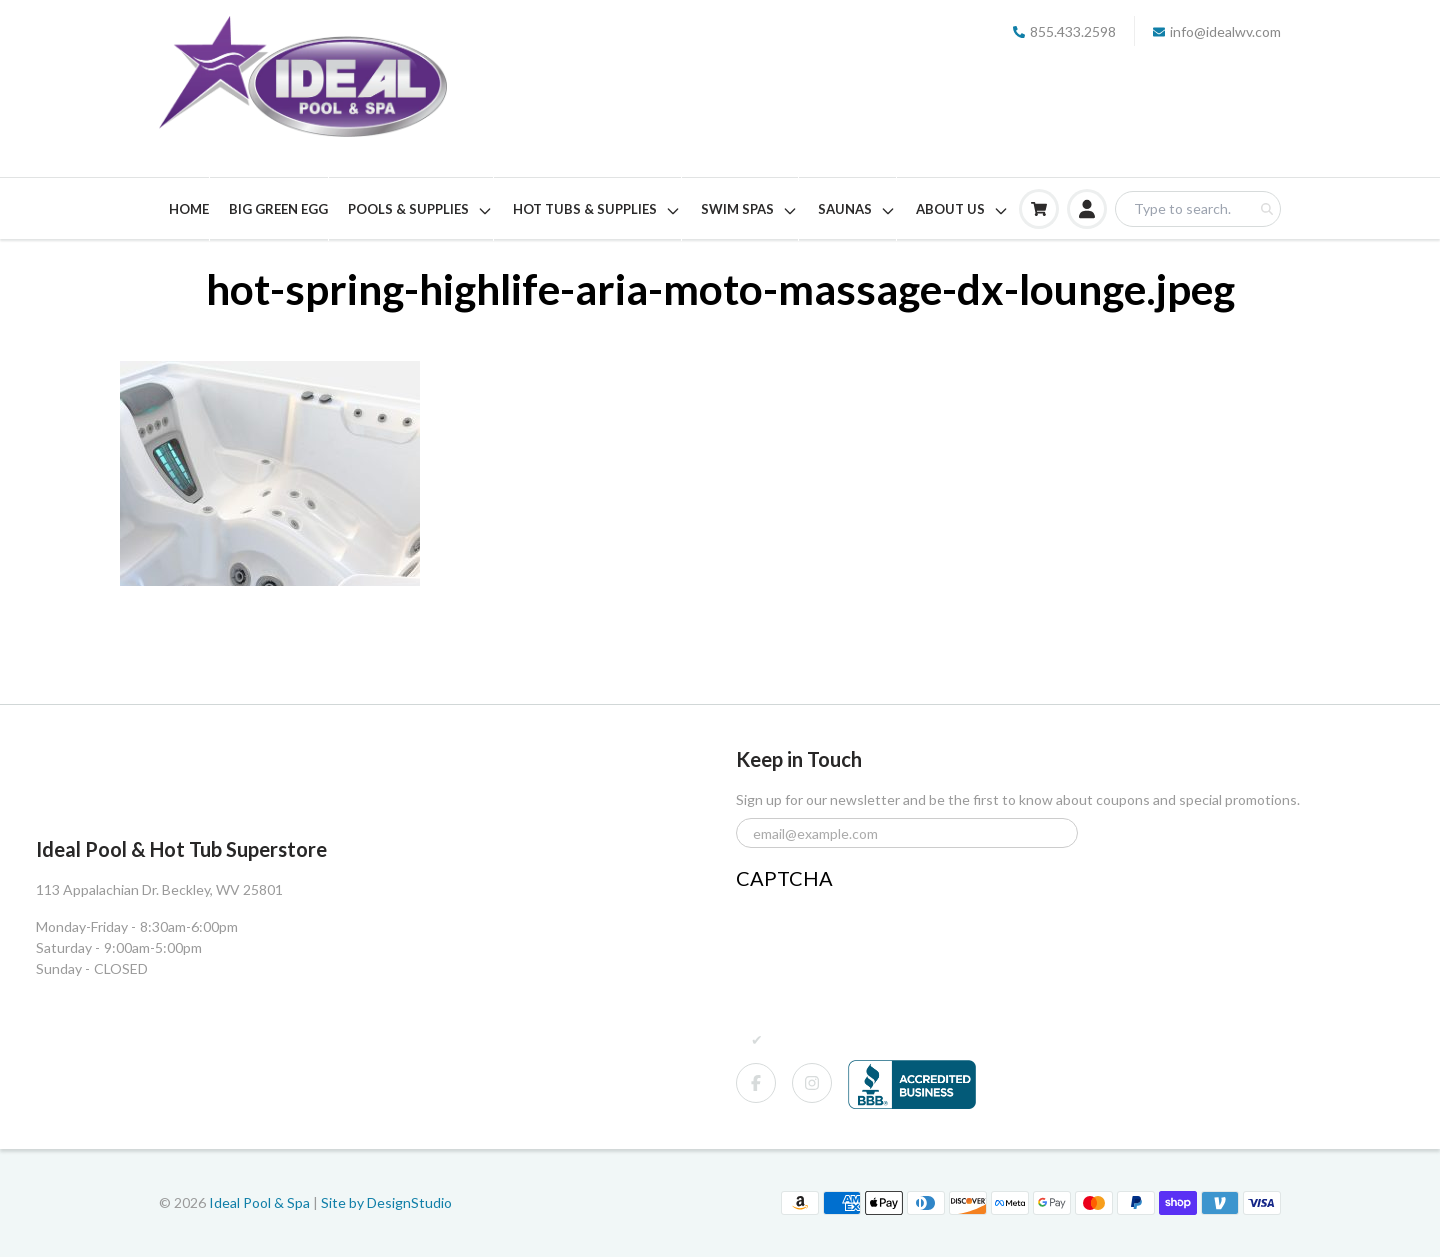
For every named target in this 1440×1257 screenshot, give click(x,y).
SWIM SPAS (749, 210)
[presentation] (888, 935)
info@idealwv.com (1217, 31)
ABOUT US (962, 210)
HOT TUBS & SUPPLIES (597, 210)
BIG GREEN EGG (278, 209)
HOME (189, 209)
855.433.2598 (1064, 31)
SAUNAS (857, 210)
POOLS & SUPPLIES (420, 210)
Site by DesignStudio (386, 1202)
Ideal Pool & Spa (261, 1202)
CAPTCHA (784, 878)
